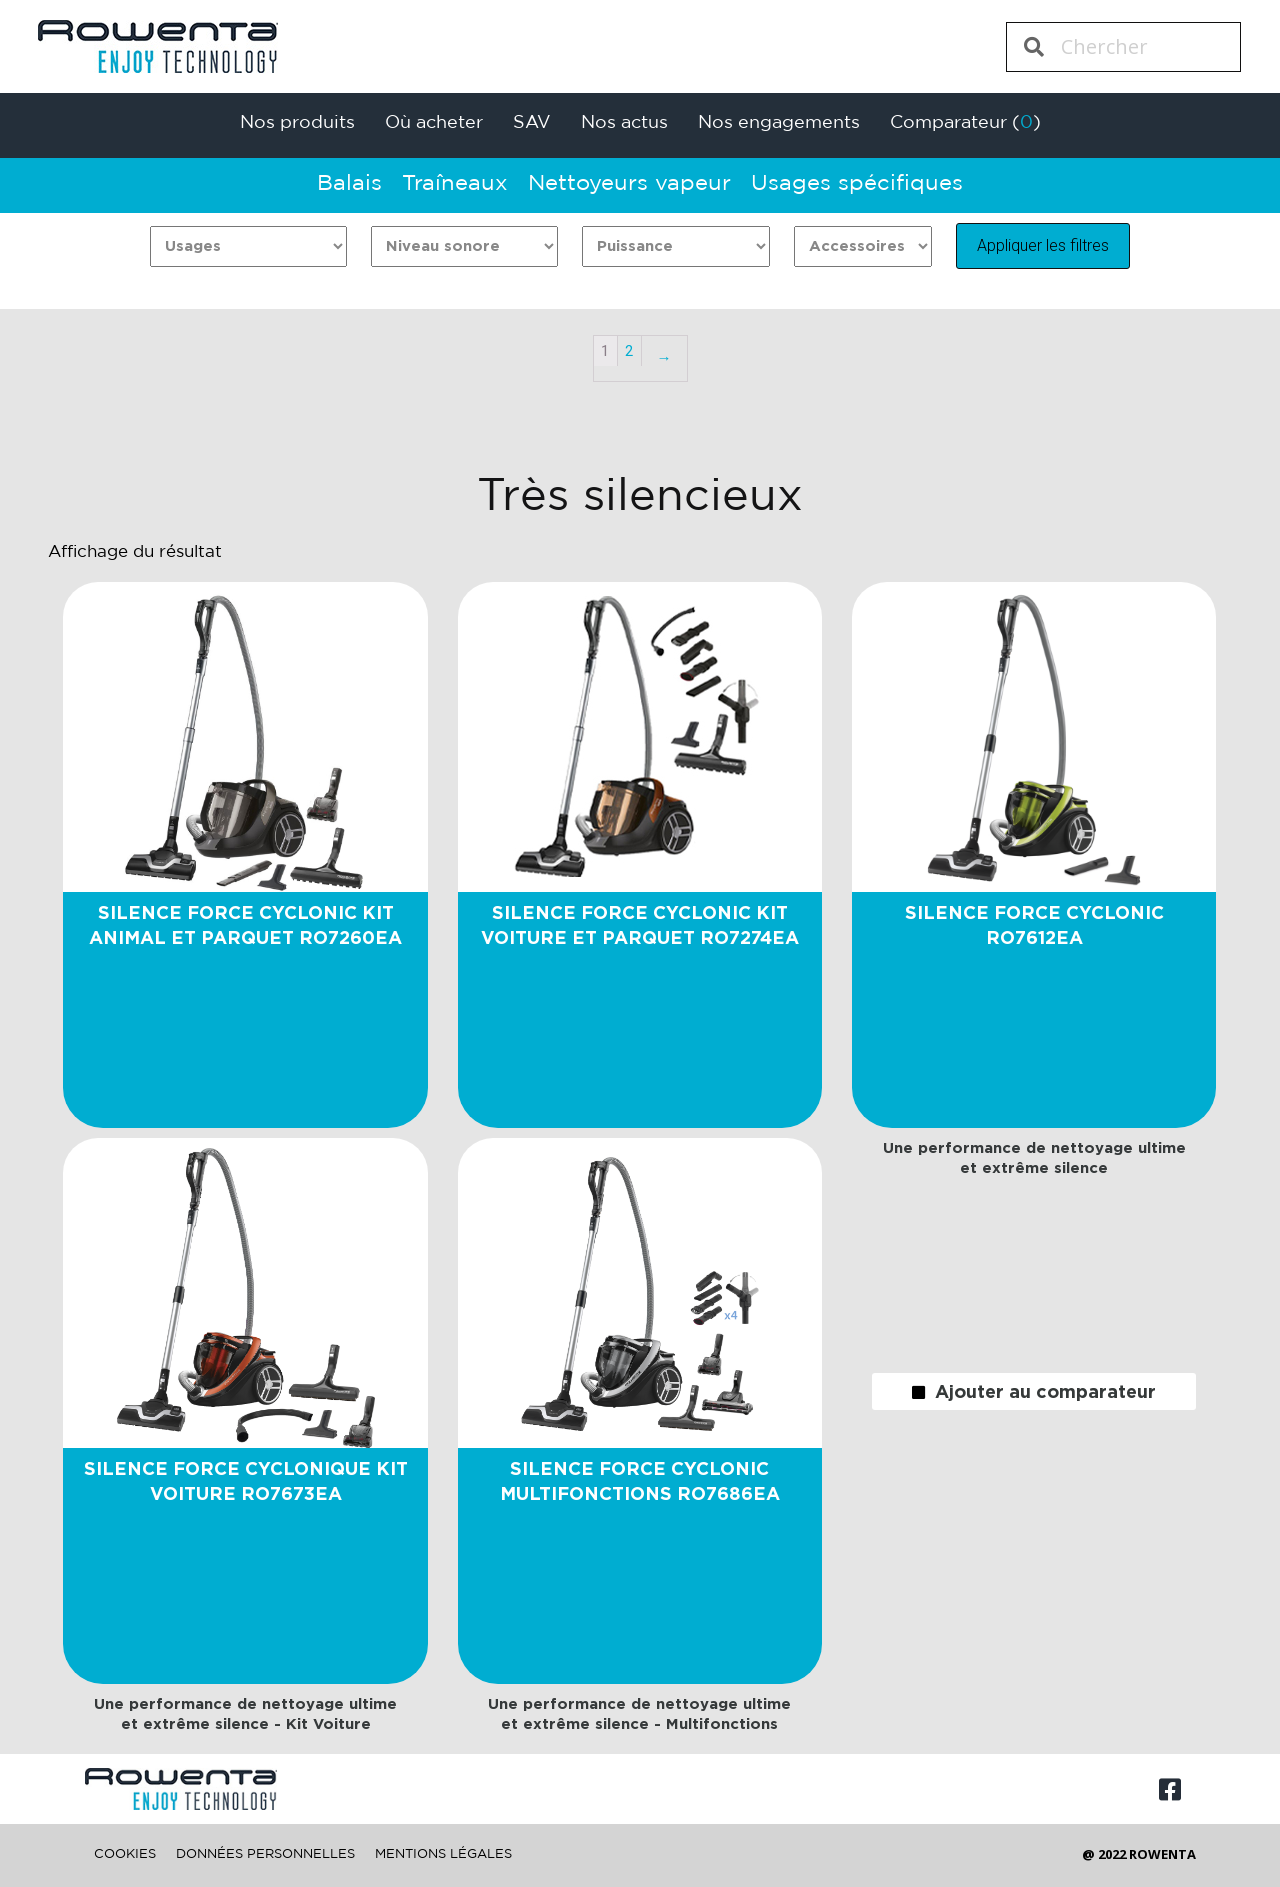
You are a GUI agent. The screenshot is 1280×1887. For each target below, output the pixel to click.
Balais (349, 184)
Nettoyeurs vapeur (629, 184)
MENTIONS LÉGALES (443, 1854)
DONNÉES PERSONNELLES (265, 1854)
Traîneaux (455, 184)
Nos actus (624, 123)
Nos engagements (779, 123)
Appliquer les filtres (1043, 245)
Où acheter (434, 123)
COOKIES (125, 1854)
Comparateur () (965, 123)
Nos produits (297, 123)
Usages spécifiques (857, 184)
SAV (532, 123)
